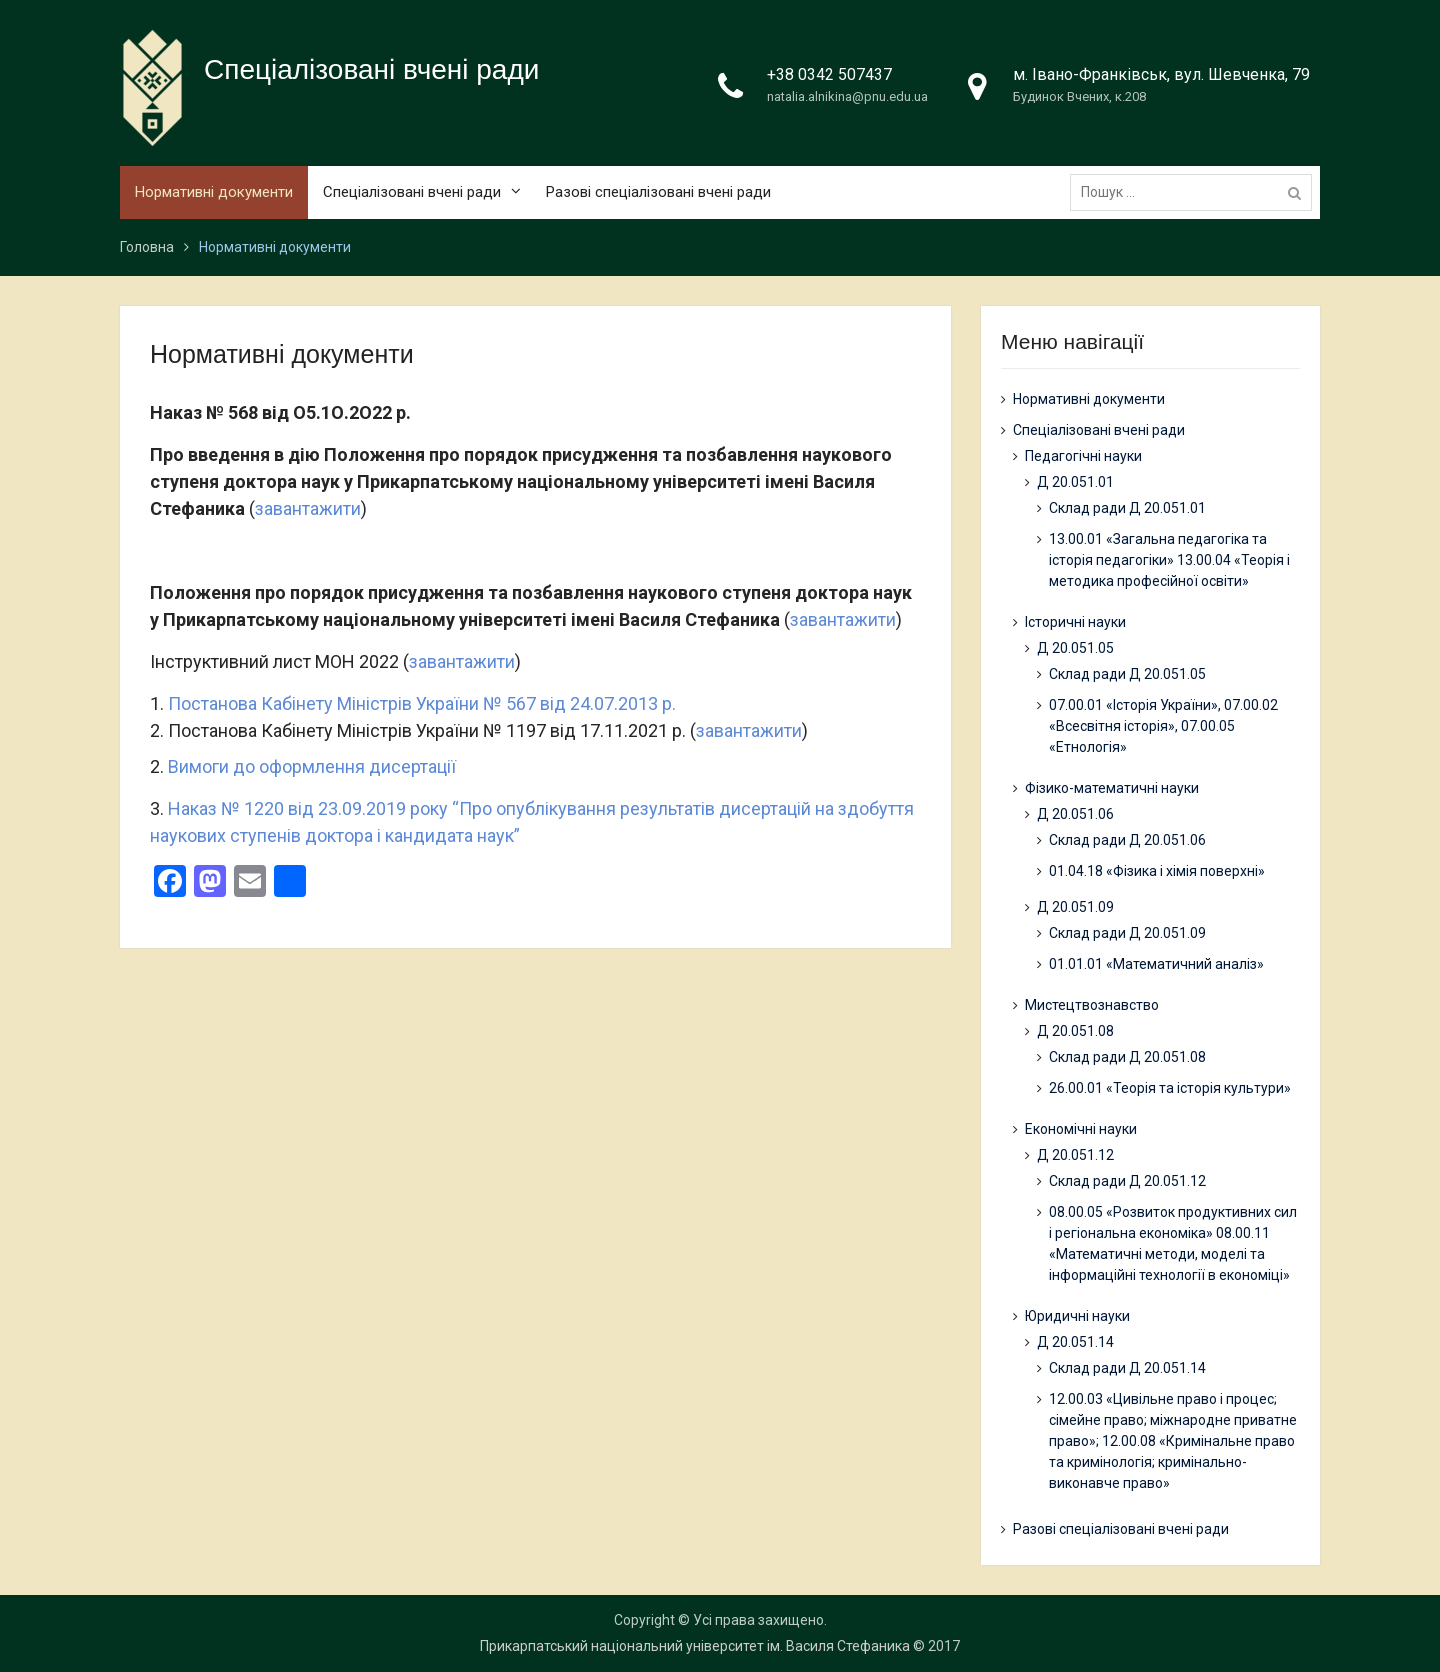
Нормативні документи (214, 193)
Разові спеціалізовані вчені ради (658, 193)
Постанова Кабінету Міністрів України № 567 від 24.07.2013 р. (422, 703)
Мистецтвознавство (1092, 1005)
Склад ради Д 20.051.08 (1127, 1057)
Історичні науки (1075, 622)
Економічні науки (1081, 1129)
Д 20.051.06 (1075, 814)
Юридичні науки (1077, 1316)
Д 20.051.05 (1075, 648)
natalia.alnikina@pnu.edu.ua (847, 97)
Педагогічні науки (1083, 456)
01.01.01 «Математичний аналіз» (1156, 964)
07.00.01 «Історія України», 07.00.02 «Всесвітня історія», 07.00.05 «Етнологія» (1163, 726)
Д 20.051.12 (1075, 1155)
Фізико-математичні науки (1112, 788)
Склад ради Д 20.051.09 (1127, 933)
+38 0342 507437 (829, 75)
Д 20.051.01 (1075, 482)
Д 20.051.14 (1075, 1342)
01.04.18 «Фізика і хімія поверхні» (1157, 871)
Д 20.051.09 (1075, 907)
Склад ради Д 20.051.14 (1127, 1368)
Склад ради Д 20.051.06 (1127, 840)
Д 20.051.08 (1075, 1031)
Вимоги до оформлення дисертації (312, 766)
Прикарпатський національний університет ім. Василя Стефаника (695, 1646)
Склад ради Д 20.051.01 (1127, 508)
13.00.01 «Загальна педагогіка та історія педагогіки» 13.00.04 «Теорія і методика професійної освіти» (1169, 560)
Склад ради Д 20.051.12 (1127, 1181)
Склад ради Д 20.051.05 (1127, 674)
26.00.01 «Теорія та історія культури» (1170, 1088)
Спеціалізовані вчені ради (371, 70)
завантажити (308, 508)
